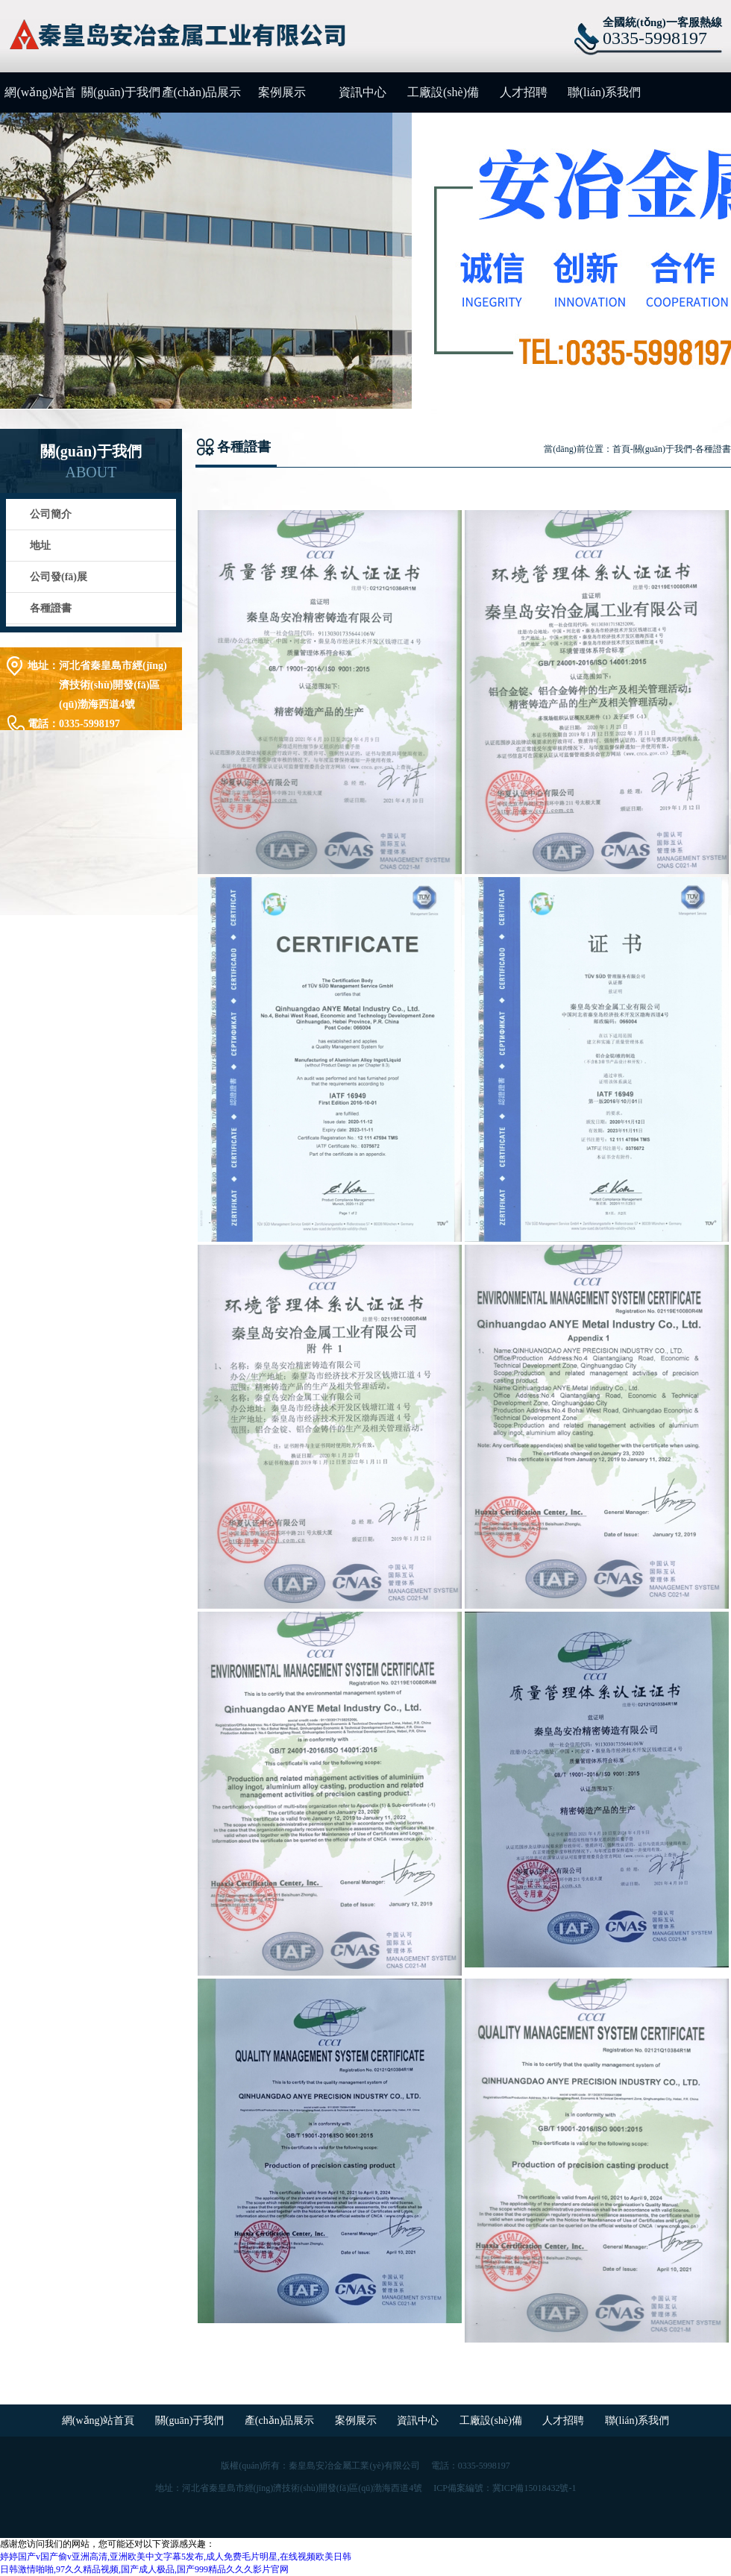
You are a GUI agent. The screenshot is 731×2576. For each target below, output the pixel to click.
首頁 (621, 449)
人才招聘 (524, 92)
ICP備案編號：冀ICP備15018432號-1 (504, 2488)
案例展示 (282, 92)
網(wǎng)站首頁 (39, 99)
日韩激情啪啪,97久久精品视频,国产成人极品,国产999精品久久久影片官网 (144, 2569)
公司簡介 (51, 514)
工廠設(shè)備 (443, 92)
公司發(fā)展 (58, 576)
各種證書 (51, 608)
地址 (40, 545)
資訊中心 (362, 92)
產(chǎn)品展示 (202, 92)
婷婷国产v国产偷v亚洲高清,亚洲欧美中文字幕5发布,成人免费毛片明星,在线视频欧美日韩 (175, 2556)
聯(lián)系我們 (604, 92)
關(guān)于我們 (120, 92)
